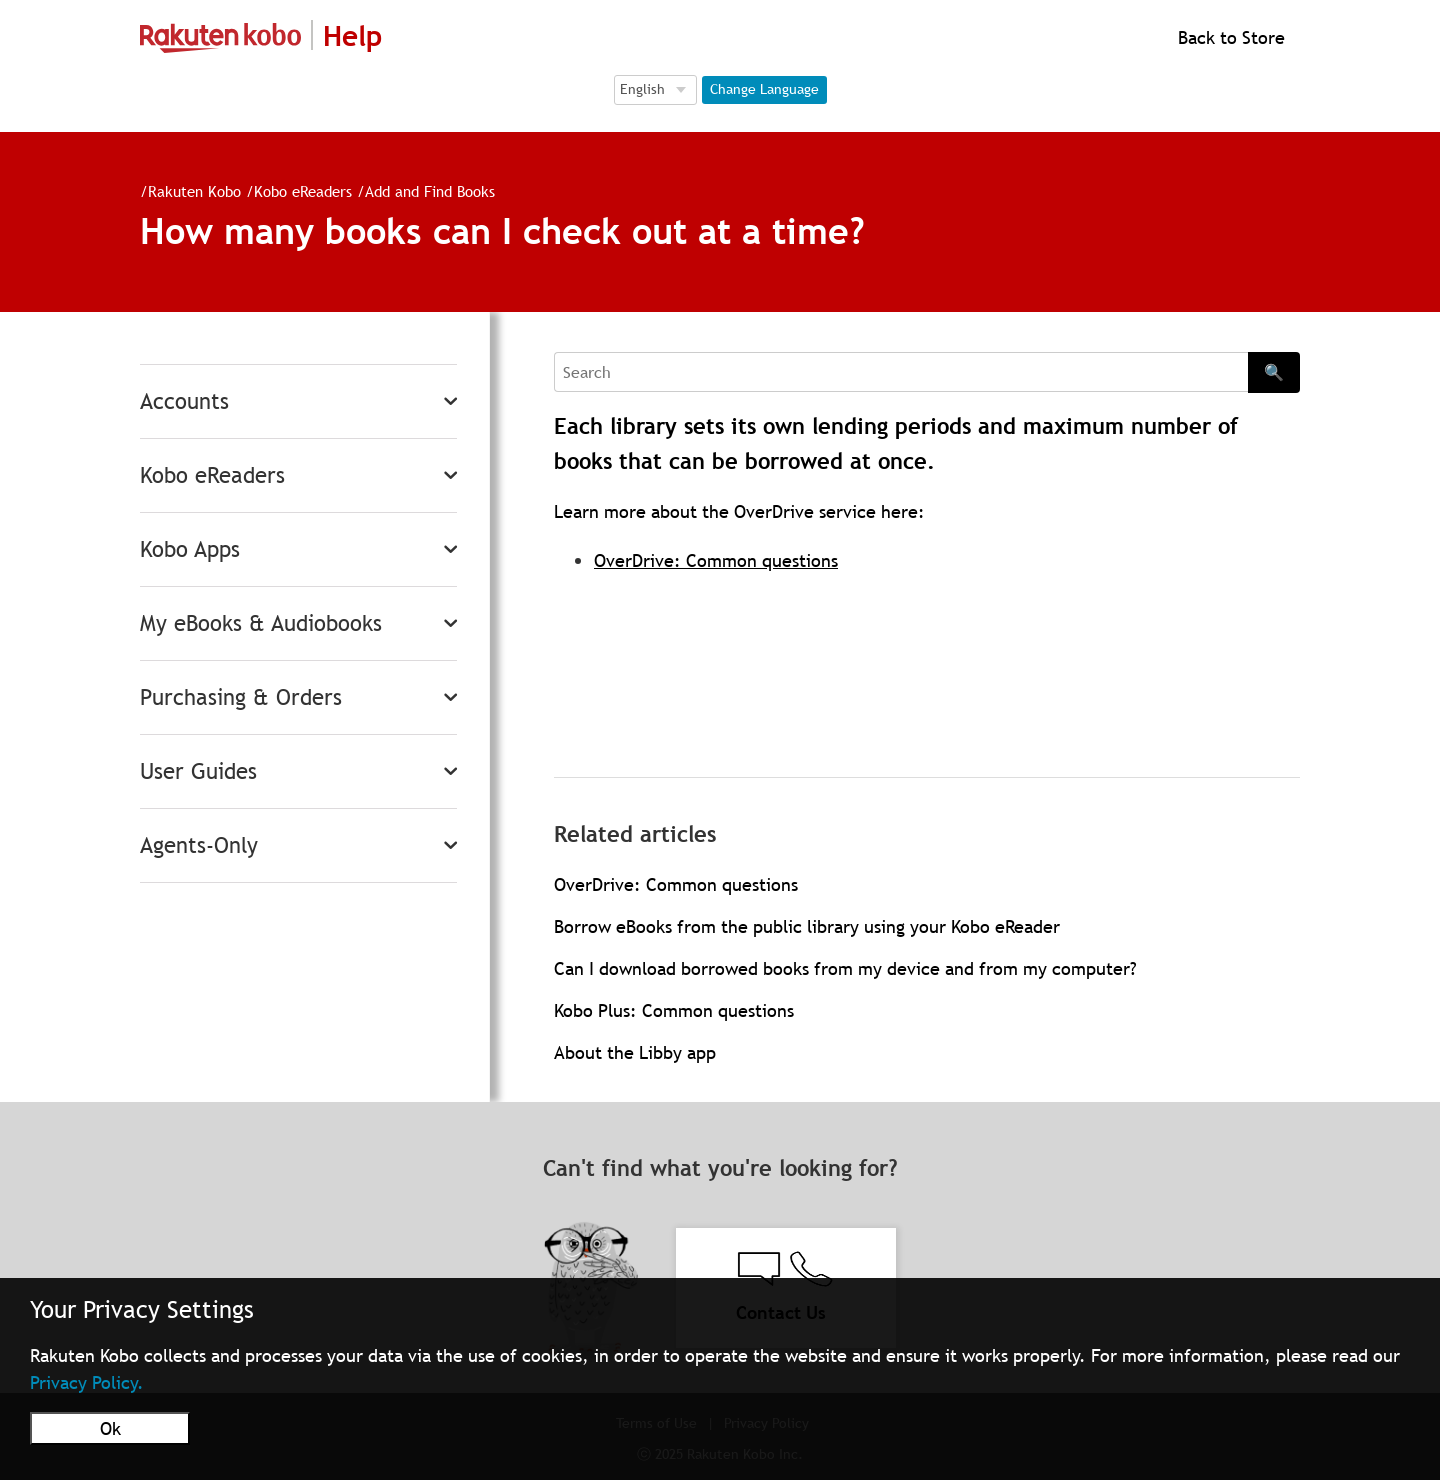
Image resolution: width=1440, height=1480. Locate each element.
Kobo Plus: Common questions (674, 1010)
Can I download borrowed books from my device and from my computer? (845, 968)
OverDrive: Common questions (716, 560)
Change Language (764, 89)
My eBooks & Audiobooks (261, 623)
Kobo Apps (190, 549)
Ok (110, 1428)
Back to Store (1229, 37)
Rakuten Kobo (194, 191)
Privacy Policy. (87, 1382)
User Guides (198, 771)
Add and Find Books (430, 191)
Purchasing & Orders (241, 697)
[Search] (901, 372)
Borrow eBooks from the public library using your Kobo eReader (807, 926)
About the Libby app (635, 1052)
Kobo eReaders (303, 191)
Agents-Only (199, 845)
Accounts (184, 401)
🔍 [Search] (1274, 372)
